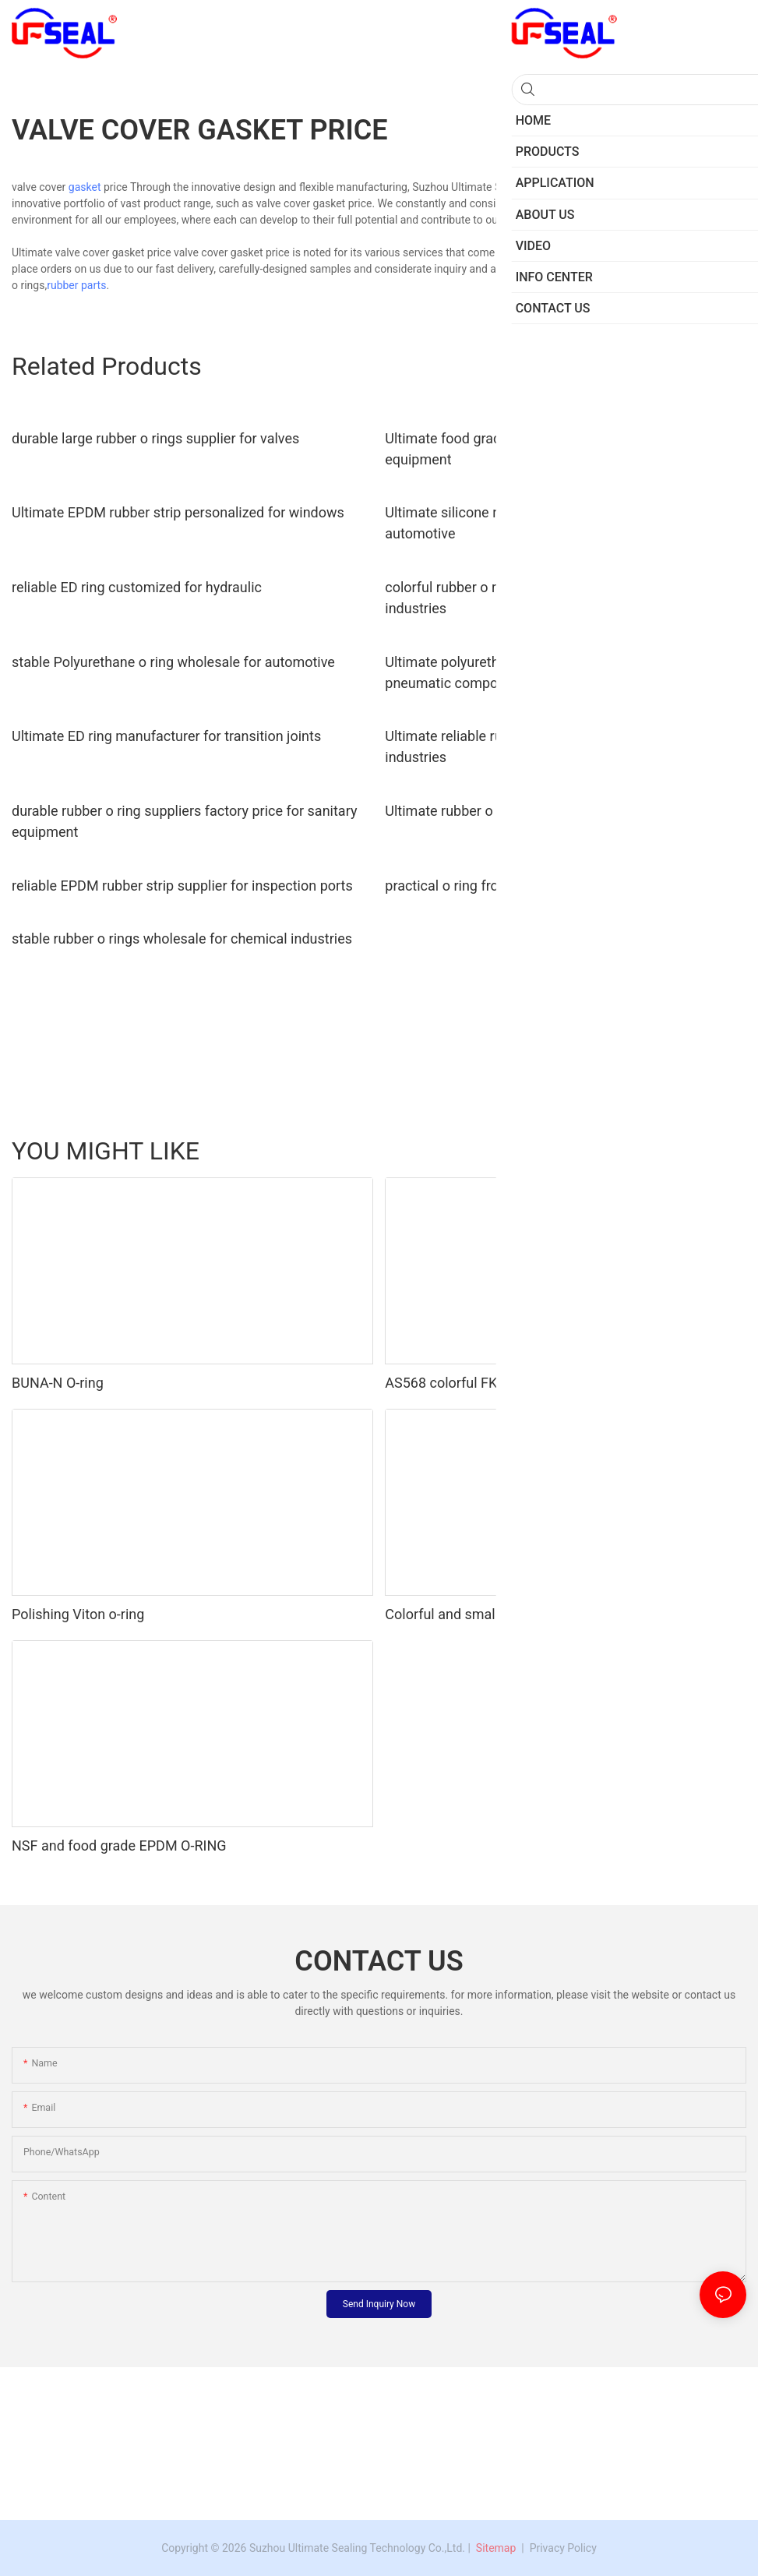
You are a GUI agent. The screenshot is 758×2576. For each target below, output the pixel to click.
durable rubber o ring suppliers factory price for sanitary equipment (184, 821)
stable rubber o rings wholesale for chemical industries (182, 938)
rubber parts (76, 285)
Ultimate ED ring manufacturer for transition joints (166, 736)
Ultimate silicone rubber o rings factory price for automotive (533, 523)
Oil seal (581, 1150)
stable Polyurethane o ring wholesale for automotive (173, 662)
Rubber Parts (647, 1150)
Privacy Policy (563, 2548)
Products (717, 1150)
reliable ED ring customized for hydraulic (137, 587)
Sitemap (494, 2548)
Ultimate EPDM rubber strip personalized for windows (178, 512)
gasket (85, 187)
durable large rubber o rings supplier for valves (155, 438)
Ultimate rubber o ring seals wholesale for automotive (551, 811)
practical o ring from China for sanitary (504, 885)
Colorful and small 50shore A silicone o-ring (520, 1614)
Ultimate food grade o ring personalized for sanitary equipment (544, 449)
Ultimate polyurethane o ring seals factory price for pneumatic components (542, 672)
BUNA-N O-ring (58, 1382)
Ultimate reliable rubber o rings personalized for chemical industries (562, 746)
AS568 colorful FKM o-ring (466, 1382)
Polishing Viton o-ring (78, 1614)
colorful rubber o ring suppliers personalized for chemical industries (562, 597)
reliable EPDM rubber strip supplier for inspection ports (182, 885)
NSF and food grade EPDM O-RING (119, 1845)
